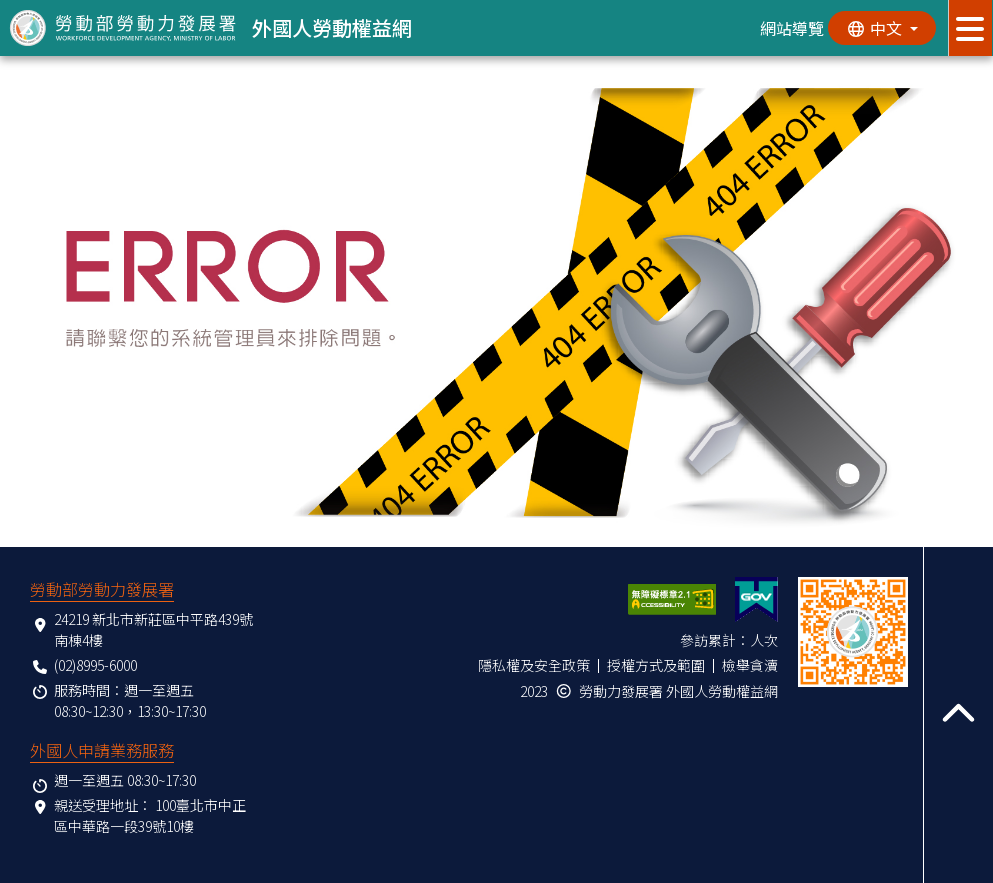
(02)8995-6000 (95, 665)
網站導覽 (790, 28)
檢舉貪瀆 (750, 665)
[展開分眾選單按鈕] (970, 28)
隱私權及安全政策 (534, 665)
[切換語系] (881, 28)
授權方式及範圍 (656, 665)
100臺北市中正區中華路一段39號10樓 (150, 815)
